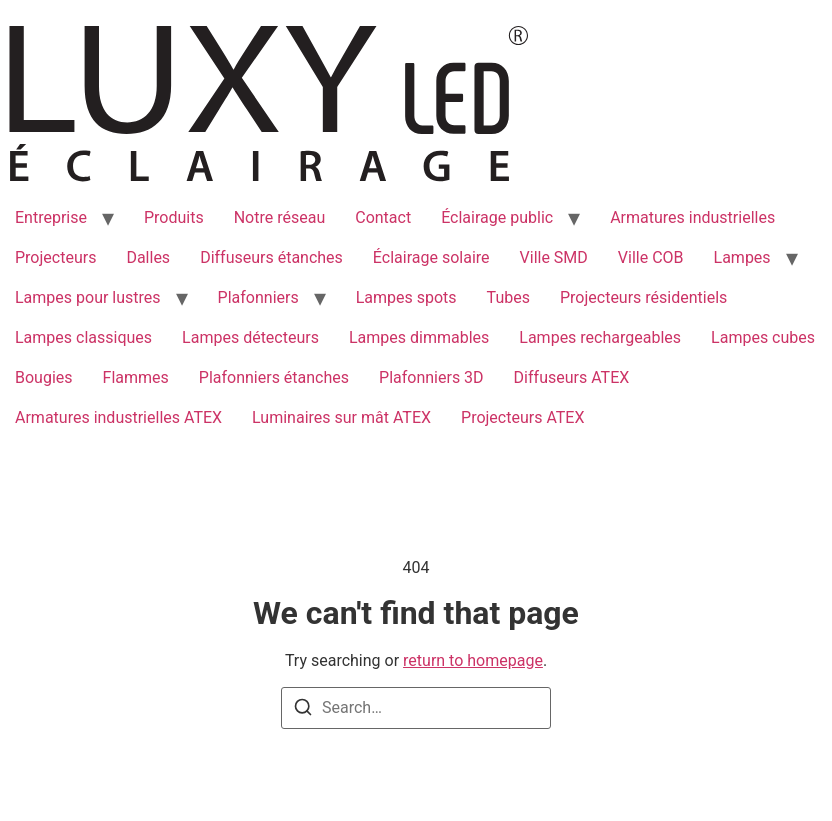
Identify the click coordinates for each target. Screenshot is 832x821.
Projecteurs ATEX (522, 417)
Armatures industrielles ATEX (118, 417)
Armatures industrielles (692, 217)
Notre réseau (280, 217)
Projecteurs (55, 257)
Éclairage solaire (431, 257)
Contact (383, 217)
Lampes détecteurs (250, 337)
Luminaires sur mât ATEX (341, 417)
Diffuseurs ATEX (572, 377)
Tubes (508, 297)
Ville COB (651, 257)
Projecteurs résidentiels (643, 297)
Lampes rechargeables (600, 337)
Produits (174, 217)
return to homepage (473, 660)
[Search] (303, 710)
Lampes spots (406, 297)
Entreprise (51, 217)
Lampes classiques (83, 337)
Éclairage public (497, 217)
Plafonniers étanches (274, 377)
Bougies (44, 377)
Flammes (136, 377)
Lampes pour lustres (88, 297)
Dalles (148, 257)
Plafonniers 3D (431, 377)
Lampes (742, 257)
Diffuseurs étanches (271, 257)
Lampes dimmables (419, 337)
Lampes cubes (763, 337)
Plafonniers (258, 297)
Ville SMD (554, 257)
